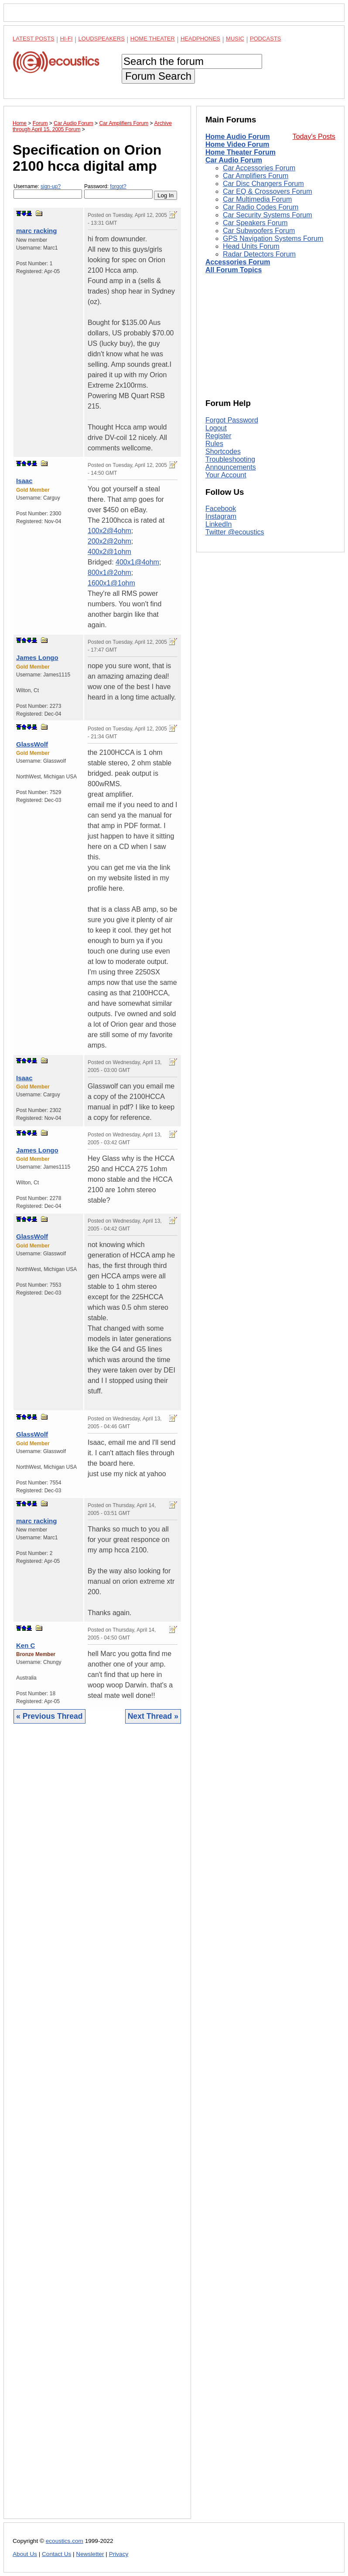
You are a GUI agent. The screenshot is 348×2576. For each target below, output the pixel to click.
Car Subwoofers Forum (259, 230)
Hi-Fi (66, 38)
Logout (216, 428)
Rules (214, 443)
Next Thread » (153, 1716)
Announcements (230, 467)
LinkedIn (218, 524)
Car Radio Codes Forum (260, 207)
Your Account (225, 475)
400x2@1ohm (109, 551)
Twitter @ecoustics (234, 532)
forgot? (118, 186)
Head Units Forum (251, 246)
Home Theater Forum (240, 152)
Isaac (24, 480)
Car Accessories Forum (259, 168)
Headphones (200, 38)
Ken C (25, 1645)
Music (235, 38)
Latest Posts (34, 38)
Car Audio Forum (233, 160)
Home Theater (152, 38)
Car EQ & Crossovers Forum (267, 191)
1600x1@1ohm (111, 583)
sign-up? (51, 186)
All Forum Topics (233, 270)
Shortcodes (223, 451)
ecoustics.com (64, 2541)
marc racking (36, 230)
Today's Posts (314, 136)
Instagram (220, 516)
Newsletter (90, 2554)
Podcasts (265, 38)
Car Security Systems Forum (267, 215)
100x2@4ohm (109, 530)
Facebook (220, 508)
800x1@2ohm (109, 572)
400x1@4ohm (137, 562)
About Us (25, 2554)
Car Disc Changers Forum (263, 183)
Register (218, 435)
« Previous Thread (49, 1716)
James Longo (37, 657)
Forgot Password (231, 420)
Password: (118, 191)
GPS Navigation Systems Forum (273, 238)
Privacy (119, 2554)
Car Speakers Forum (255, 222)
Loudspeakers (101, 38)
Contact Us (56, 2554)
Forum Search (158, 76)
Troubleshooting (230, 459)
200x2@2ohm (109, 541)
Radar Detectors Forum (259, 254)
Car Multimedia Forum (257, 199)
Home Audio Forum (237, 136)
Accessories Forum (237, 262)
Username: (48, 191)
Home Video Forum (237, 144)
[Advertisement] (97, 2128)
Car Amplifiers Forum (255, 175)
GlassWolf (32, 744)
